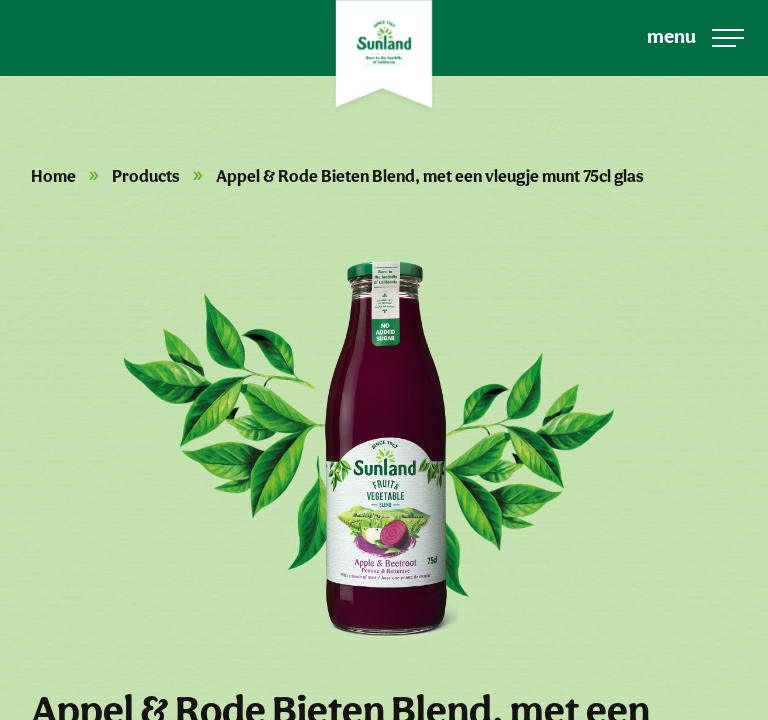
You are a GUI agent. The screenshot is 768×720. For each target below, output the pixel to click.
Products (146, 176)
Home (53, 176)
